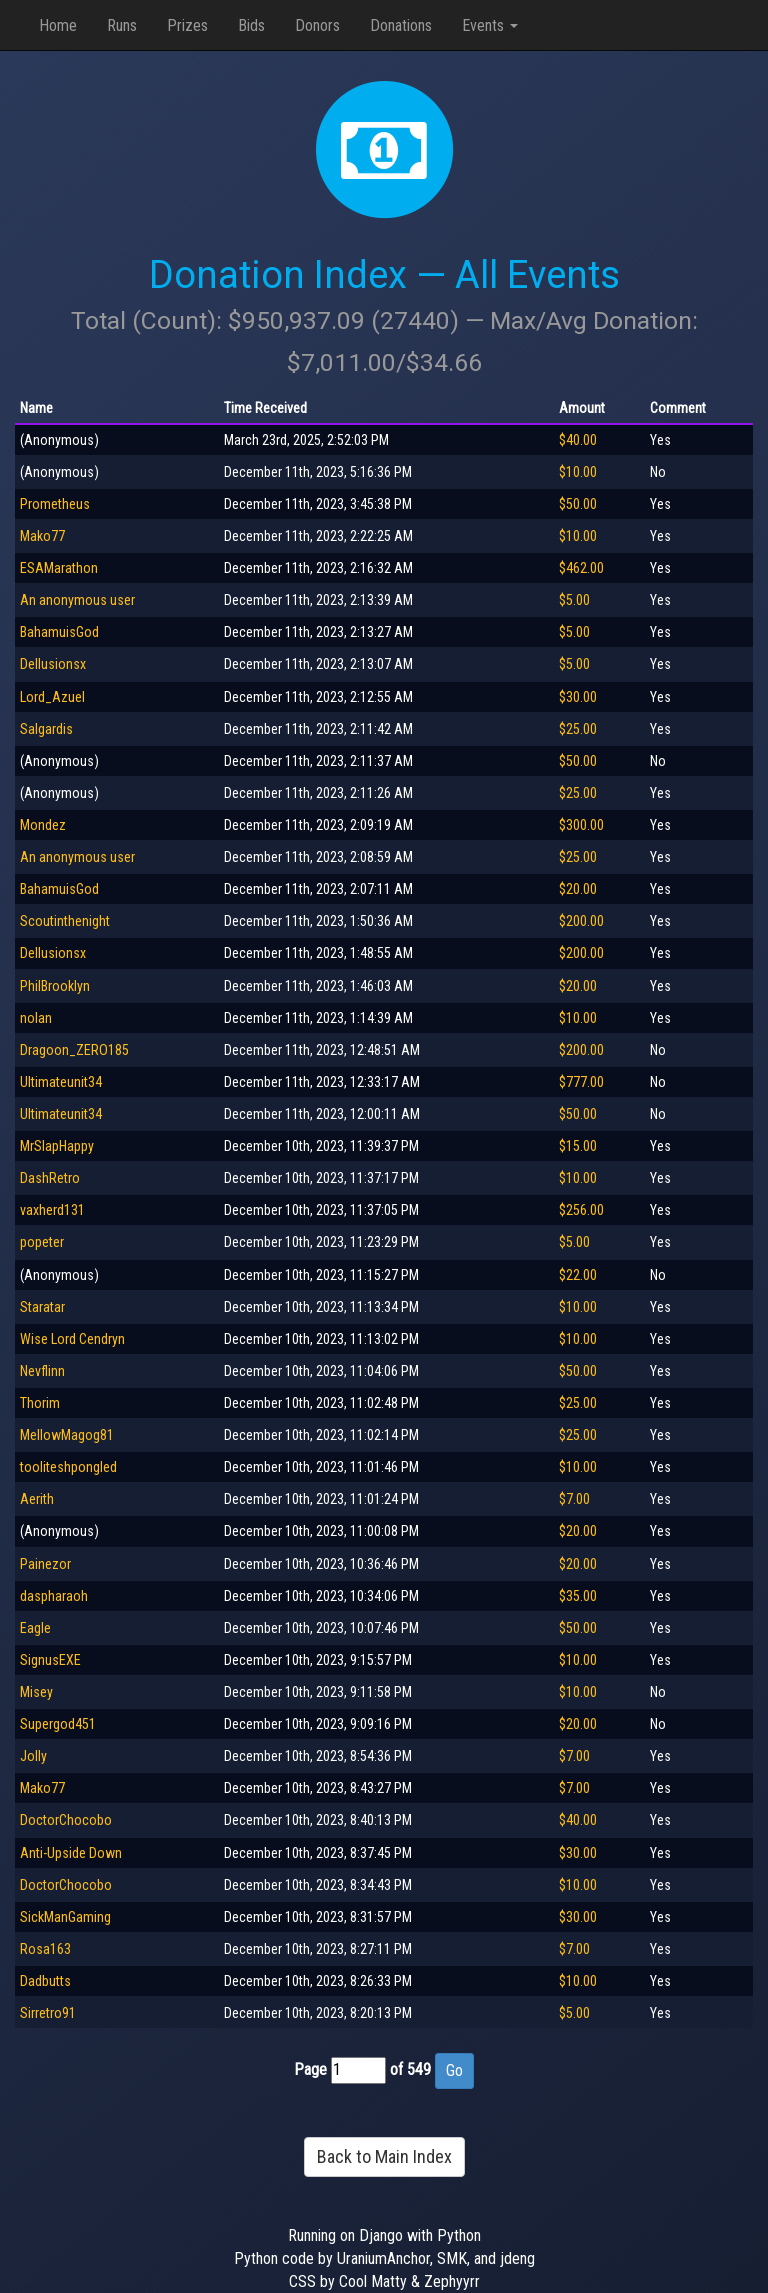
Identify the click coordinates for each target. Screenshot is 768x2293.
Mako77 (42, 536)
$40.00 (578, 440)
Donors (317, 25)
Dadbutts (45, 1981)
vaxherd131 (52, 1210)
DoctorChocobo (66, 1820)
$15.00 (578, 1146)
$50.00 (578, 504)
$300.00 (581, 825)
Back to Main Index (384, 2156)
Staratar (42, 1307)
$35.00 (578, 1596)
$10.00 (578, 472)
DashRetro (50, 1178)
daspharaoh (54, 1596)
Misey (36, 1692)
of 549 (410, 2069)
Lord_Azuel (52, 697)
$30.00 (578, 697)
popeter (42, 1242)
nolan (36, 1018)
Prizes (187, 25)
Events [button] (490, 25)
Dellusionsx (53, 664)
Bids (251, 25)
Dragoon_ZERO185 (74, 1050)
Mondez (43, 825)
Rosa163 (45, 1949)
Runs (122, 25)
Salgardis (46, 729)
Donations (401, 25)
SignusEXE (50, 1660)
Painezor (45, 1564)
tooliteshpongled (68, 1467)
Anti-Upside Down (71, 1853)
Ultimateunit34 (61, 1082)
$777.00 (581, 1082)
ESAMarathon (59, 568)
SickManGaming (65, 1917)
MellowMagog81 (67, 1435)
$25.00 (578, 729)
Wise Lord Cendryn (72, 1339)
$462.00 (581, 568)
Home (58, 25)
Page (310, 2069)
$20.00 (578, 889)
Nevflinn (42, 1371)
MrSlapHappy (57, 1146)
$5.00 (574, 600)
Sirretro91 (48, 2013)
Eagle (35, 1628)
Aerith (37, 1499)
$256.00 (581, 1210)
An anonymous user (77, 600)
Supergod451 (58, 1724)
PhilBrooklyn (55, 986)
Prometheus (55, 504)
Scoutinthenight (65, 921)
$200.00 (581, 921)
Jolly (33, 1756)
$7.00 (574, 1499)
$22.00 (578, 1275)
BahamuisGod (59, 632)
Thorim (40, 1403)
